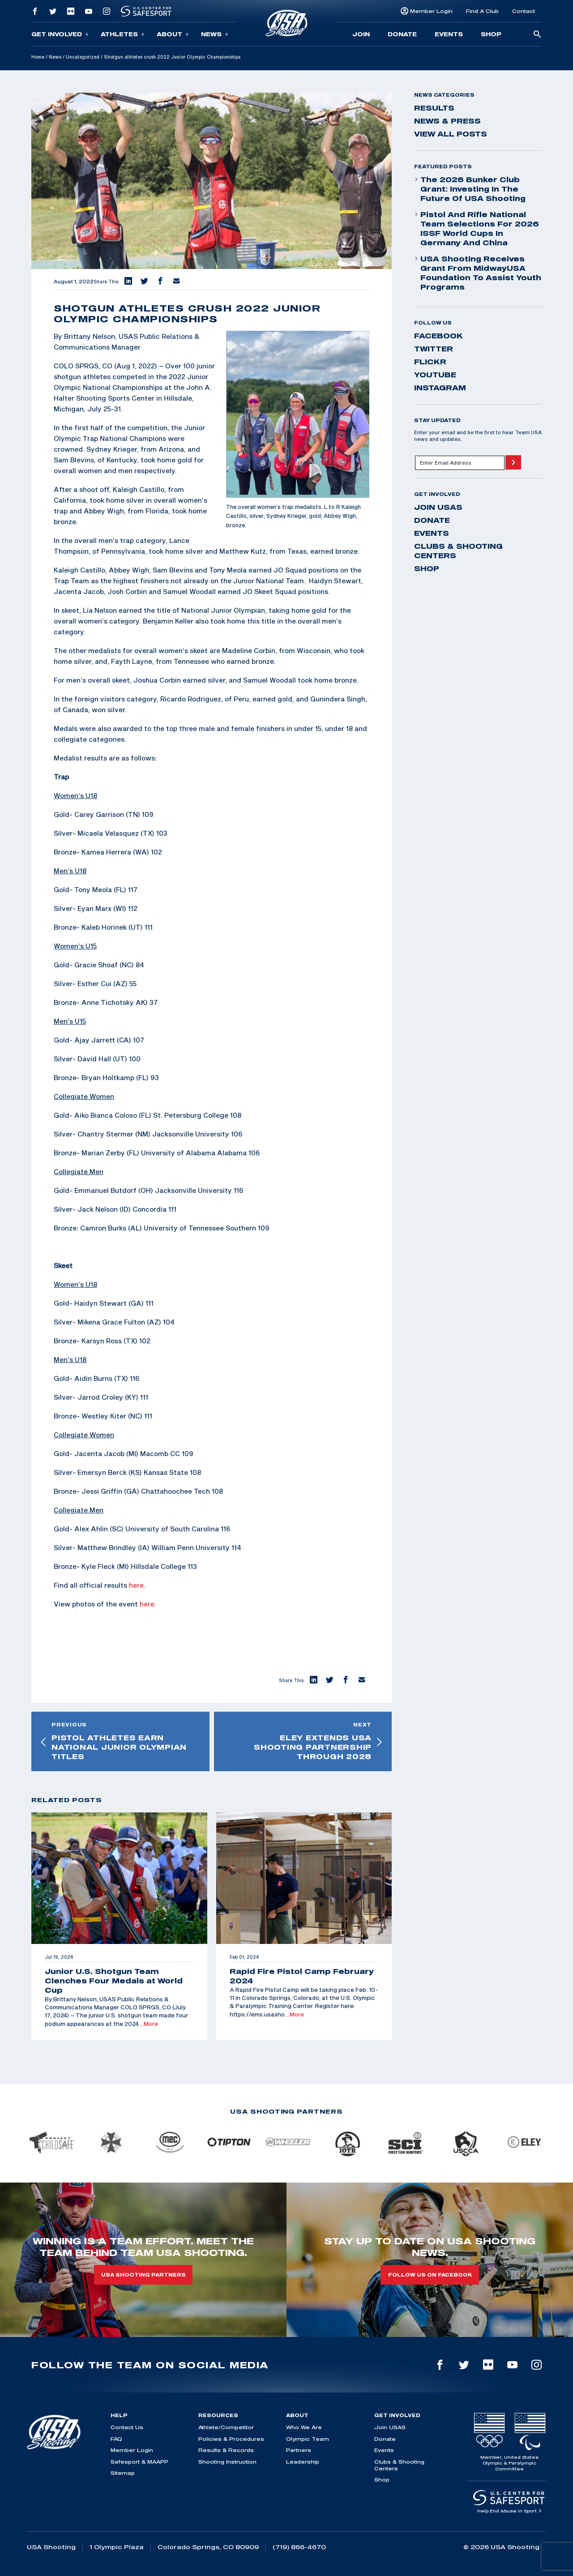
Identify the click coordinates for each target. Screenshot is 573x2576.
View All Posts (450, 134)
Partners (298, 2450)
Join (361, 34)
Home (37, 57)
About (173, 34)
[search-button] (537, 35)
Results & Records (226, 2450)
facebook (438, 336)
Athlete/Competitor (226, 2427)
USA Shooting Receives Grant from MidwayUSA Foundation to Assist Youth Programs (477, 273)
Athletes (123, 34)
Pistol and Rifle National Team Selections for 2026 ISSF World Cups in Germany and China (476, 228)
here (136, 1585)
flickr (430, 362)
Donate (402, 34)
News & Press (447, 121)
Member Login (431, 11)
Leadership (302, 2462)
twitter (433, 349)
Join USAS (438, 507)
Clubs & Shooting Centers (458, 551)
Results (434, 108)
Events (449, 34)
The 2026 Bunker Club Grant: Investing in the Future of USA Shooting (470, 188)
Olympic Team (307, 2439)
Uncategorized (82, 57)
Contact (523, 11)
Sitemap (123, 2473)
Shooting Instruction (227, 2462)
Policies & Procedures (231, 2439)
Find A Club (482, 11)
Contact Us (127, 2427)
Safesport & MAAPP (139, 2462)
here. (148, 1604)
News (214, 34)
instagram (440, 388)
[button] (128, 281)
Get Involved (60, 34)
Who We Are (304, 2427)
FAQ (116, 2439)
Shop (491, 34)
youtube (435, 375)
